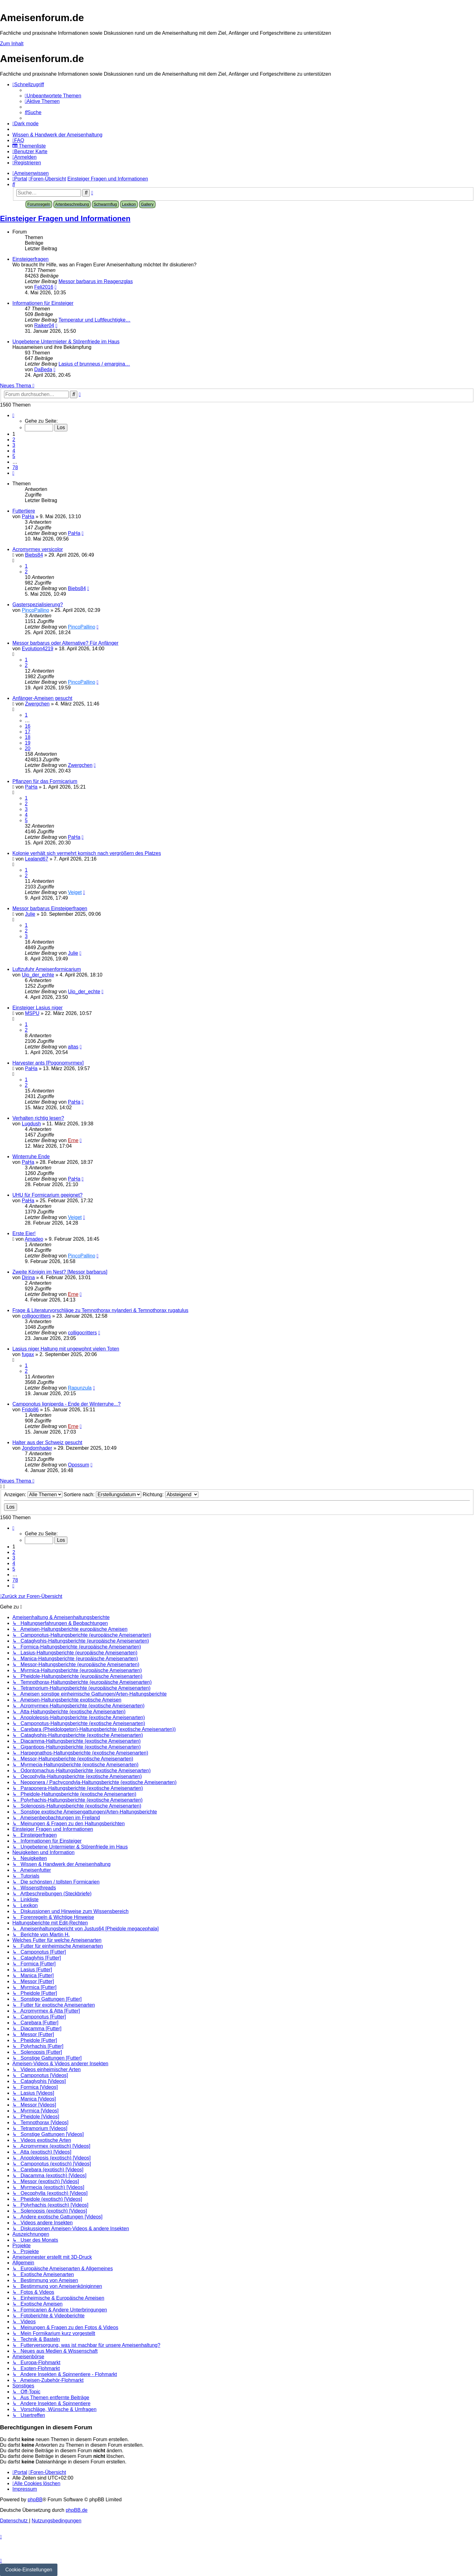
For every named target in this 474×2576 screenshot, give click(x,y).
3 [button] (13, 445)
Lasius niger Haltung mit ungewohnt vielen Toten (65, 1348)
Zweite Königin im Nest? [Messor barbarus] (59, 1272)
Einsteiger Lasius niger (37, 1007)
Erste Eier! (24, 1233)
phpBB (35, 2499)
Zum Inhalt (12, 43)
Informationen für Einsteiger (43, 303)
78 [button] (15, 467)
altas (73, 1046)
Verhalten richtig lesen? (38, 1118)
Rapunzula (80, 1387)
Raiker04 (44, 325)
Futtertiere (23, 511)
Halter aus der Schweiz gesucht (47, 1442)
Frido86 (30, 1409)
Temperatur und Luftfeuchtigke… (94, 320)
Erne (73, 1140)
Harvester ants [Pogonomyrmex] (48, 1063)
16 (27, 726)
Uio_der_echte (38, 974)
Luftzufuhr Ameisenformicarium (46, 969)
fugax (28, 1354)
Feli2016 (43, 287)
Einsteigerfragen (30, 259)
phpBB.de (77, 2510)
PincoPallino (35, 610)
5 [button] (13, 456)
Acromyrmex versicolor (37, 549)
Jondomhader (37, 1448)
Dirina (28, 1277)
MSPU (32, 1013)
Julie (30, 914)
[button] (13, 415)
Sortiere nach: (102, 1494)
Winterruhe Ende (31, 1156)
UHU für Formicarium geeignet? (47, 1195)
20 (27, 748)
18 (27, 737)
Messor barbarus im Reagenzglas (96, 281)
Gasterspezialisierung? (37, 604)
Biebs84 (34, 555)
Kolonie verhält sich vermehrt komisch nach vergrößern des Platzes (86, 853)
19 (27, 742)
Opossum (78, 1464)
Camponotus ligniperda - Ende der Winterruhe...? (66, 1404)
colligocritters (36, 1316)
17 (27, 731)
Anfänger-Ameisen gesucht (42, 698)
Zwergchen (37, 703)
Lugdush (31, 1123)
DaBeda (43, 369)
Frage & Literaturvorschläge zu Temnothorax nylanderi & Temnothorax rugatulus (100, 1310)
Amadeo (34, 1239)
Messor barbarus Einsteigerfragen (49, 908)
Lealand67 (36, 858)
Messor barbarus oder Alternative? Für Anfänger (65, 643)
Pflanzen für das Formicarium (44, 781)
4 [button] (13, 450)
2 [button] (13, 439)
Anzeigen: (33, 1494)
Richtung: (170, 1494)
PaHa (28, 516)
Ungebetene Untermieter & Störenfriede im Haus (66, 341)
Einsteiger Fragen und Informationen (65, 218)
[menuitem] (53, 95)
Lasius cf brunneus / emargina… (94, 364)
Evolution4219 (37, 648)
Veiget (75, 892)
